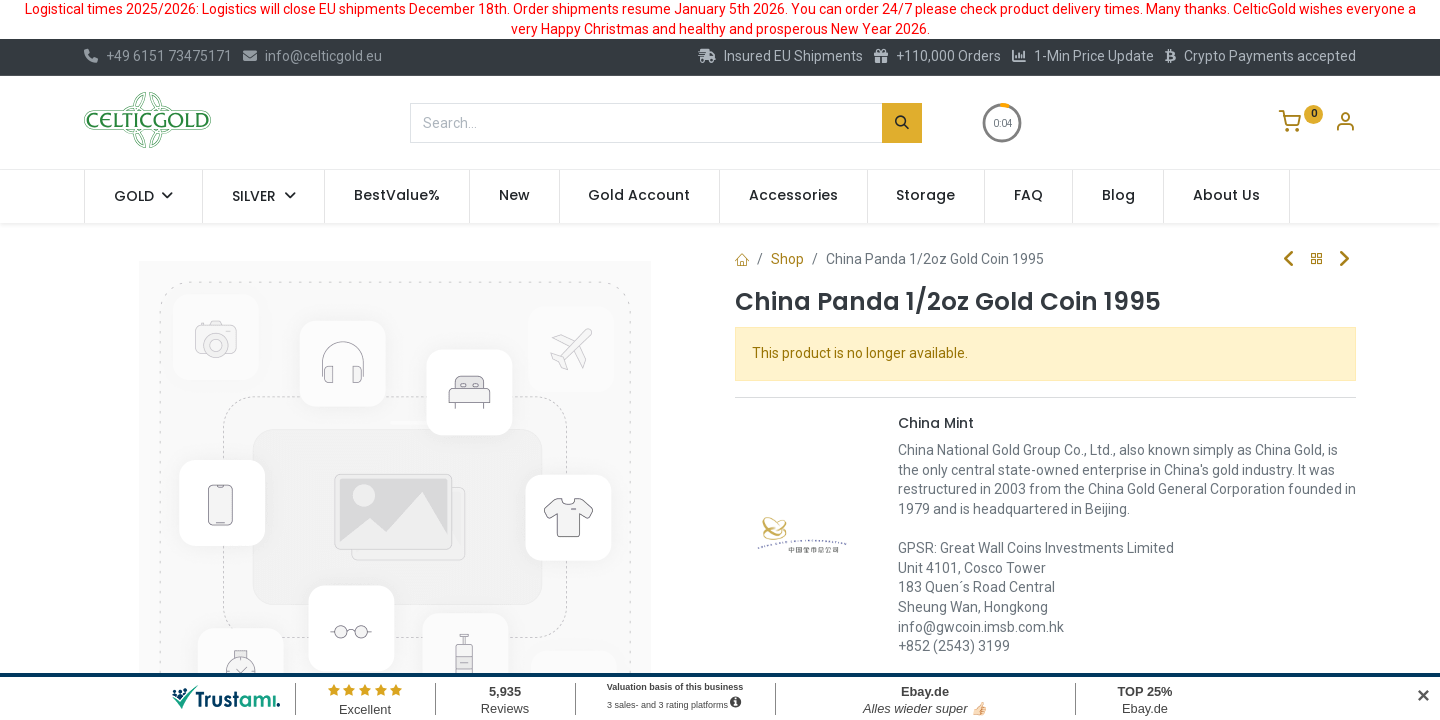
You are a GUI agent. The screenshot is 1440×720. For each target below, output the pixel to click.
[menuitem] (397, 196)
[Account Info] (1345, 124)
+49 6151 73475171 (158, 56)
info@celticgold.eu (312, 56)
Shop (787, 259)
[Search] (902, 123)
